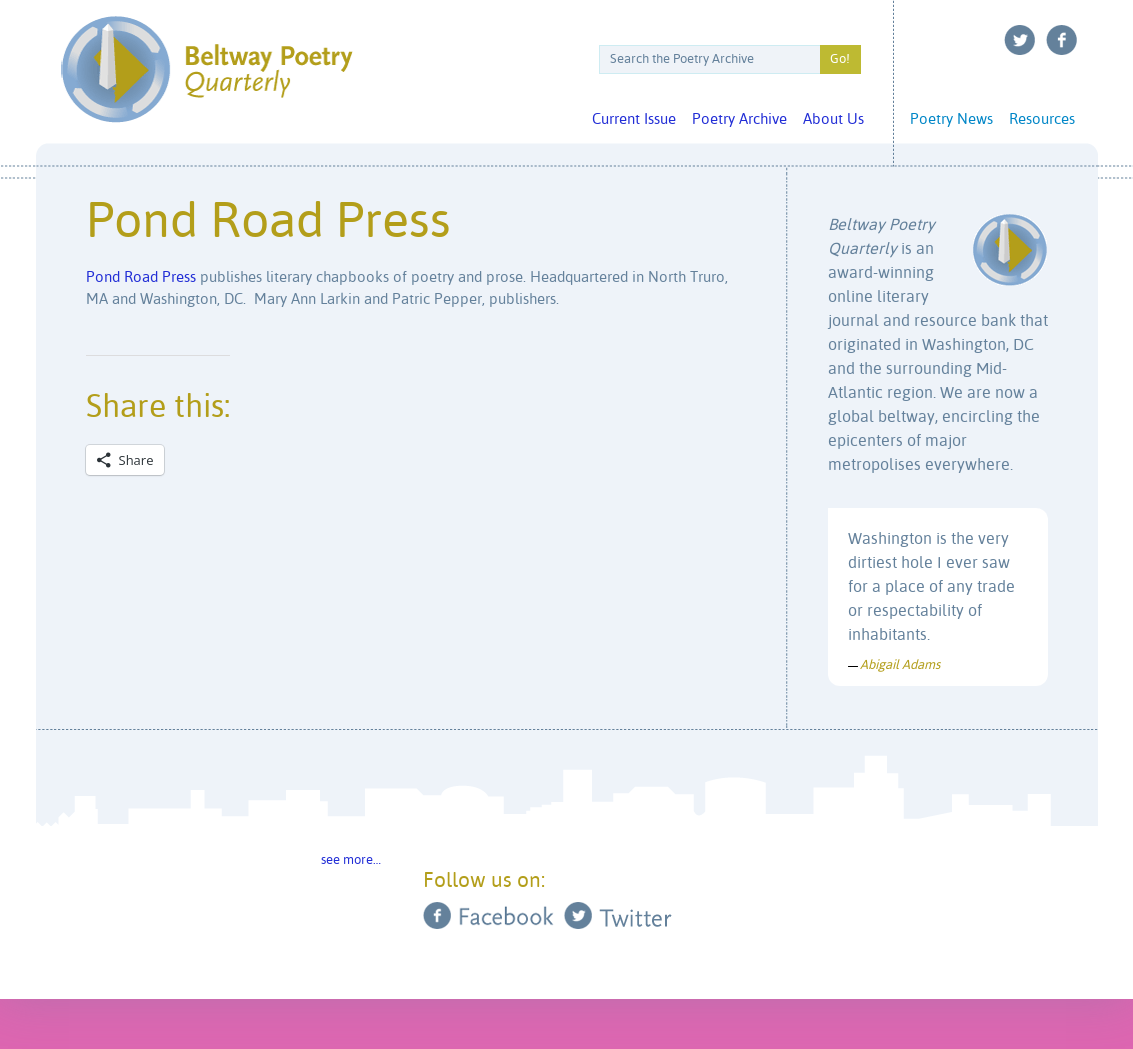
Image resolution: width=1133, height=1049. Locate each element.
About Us (833, 119)
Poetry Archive (739, 119)
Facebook (1062, 40)
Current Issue (634, 119)
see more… (351, 860)
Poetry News (951, 119)
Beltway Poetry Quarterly (206, 69)
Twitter (1020, 40)
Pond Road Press (141, 277)
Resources (1042, 119)
